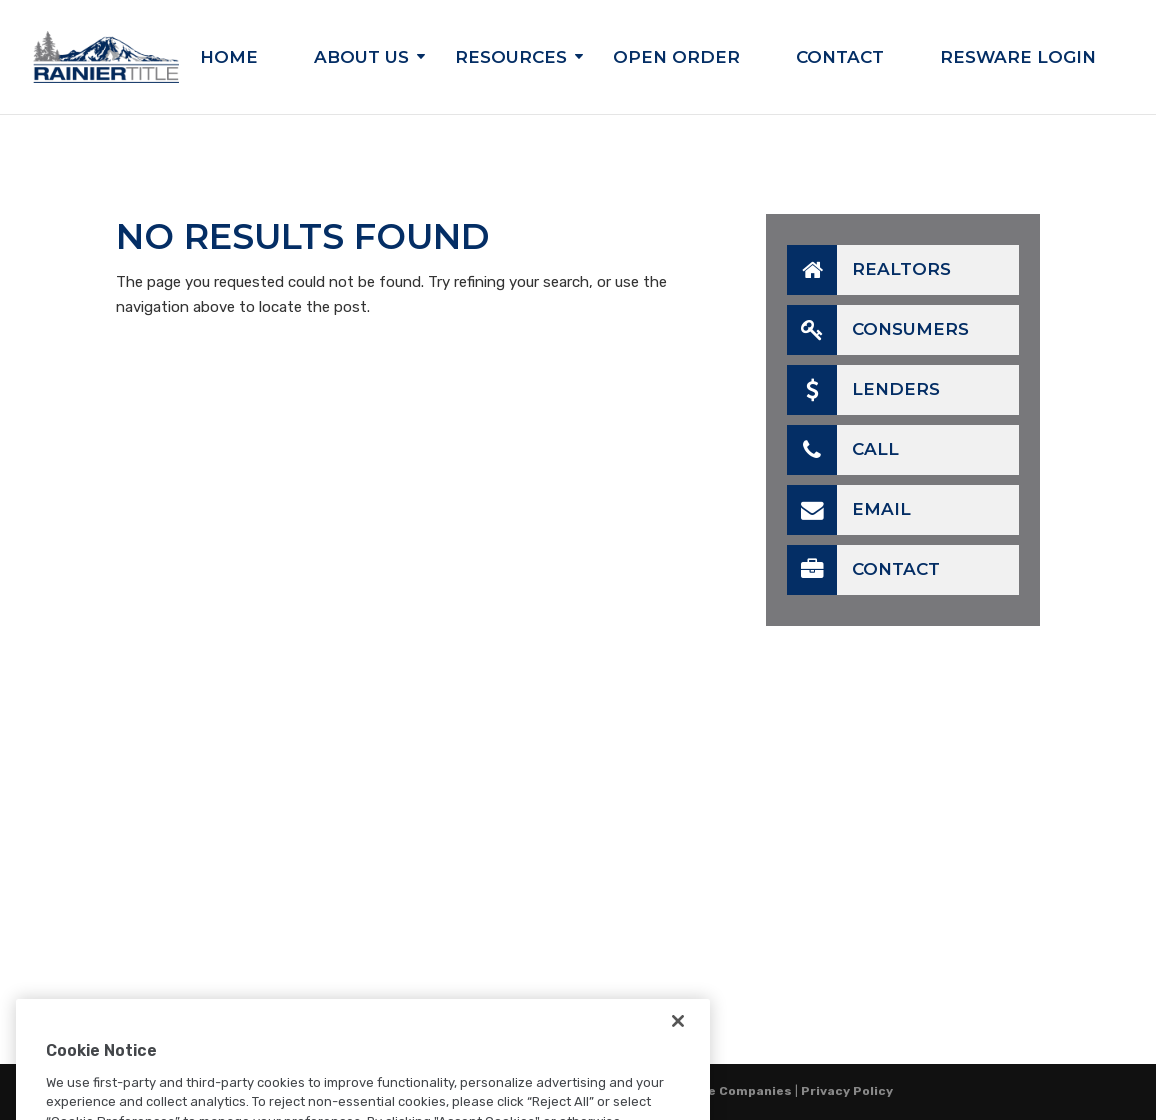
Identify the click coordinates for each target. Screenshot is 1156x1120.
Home (229, 58)
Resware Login (1018, 58)
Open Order (676, 58)
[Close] (678, 1045)
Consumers (878, 330)
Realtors (869, 270)
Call (843, 450)
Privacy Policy (847, 1091)
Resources (511, 58)
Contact (840, 58)
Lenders (863, 390)
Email (849, 510)
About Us (361, 58)
